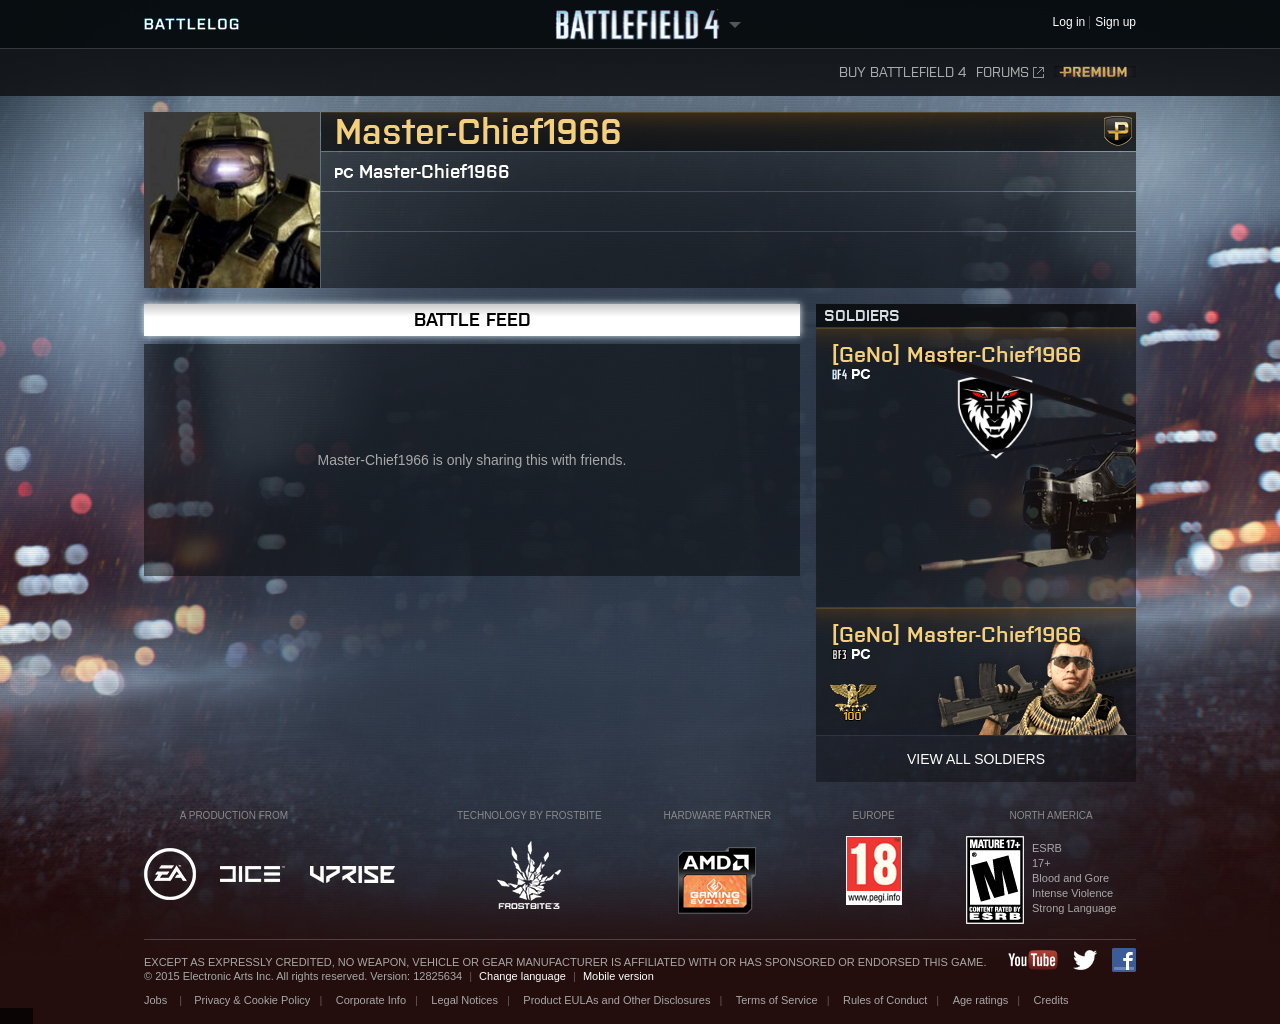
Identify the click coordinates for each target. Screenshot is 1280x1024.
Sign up (1115, 22)
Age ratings (981, 1000)
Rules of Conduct (885, 1000)
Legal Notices (464, 1000)
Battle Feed (472, 319)
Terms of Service (777, 1000)
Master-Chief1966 (434, 171)
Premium (1095, 72)
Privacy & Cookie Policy (252, 1000)
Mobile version (618, 976)
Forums (1010, 72)
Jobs (157, 1000)
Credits (1051, 1000)
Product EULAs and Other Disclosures (616, 1000)
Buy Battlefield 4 (902, 72)
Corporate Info (371, 1000)
